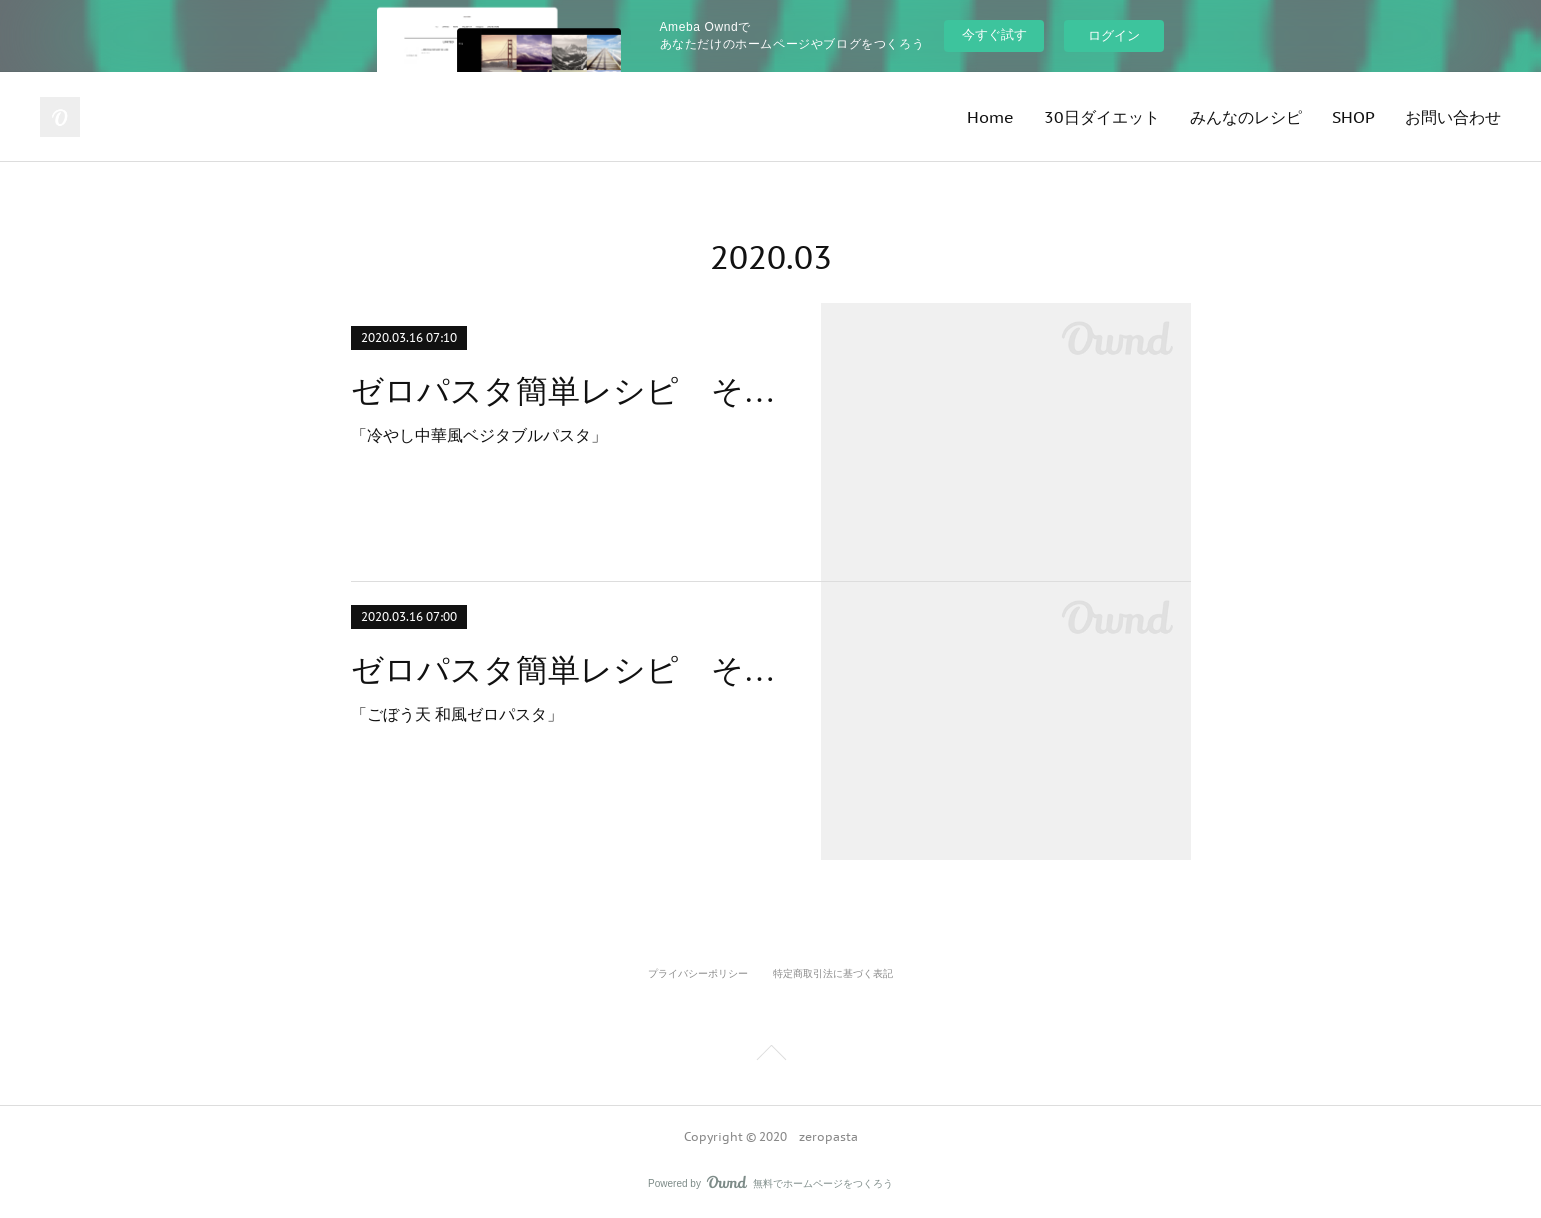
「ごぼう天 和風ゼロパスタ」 (457, 714)
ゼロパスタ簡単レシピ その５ (568, 670)
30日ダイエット (1102, 117)
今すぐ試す (994, 34)
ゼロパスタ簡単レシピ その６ (568, 391)
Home (990, 117)
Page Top (770, 1056)
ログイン (1114, 35)
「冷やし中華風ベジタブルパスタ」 (479, 435)
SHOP (1353, 117)
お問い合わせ (1453, 117)
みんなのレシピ (1246, 117)
